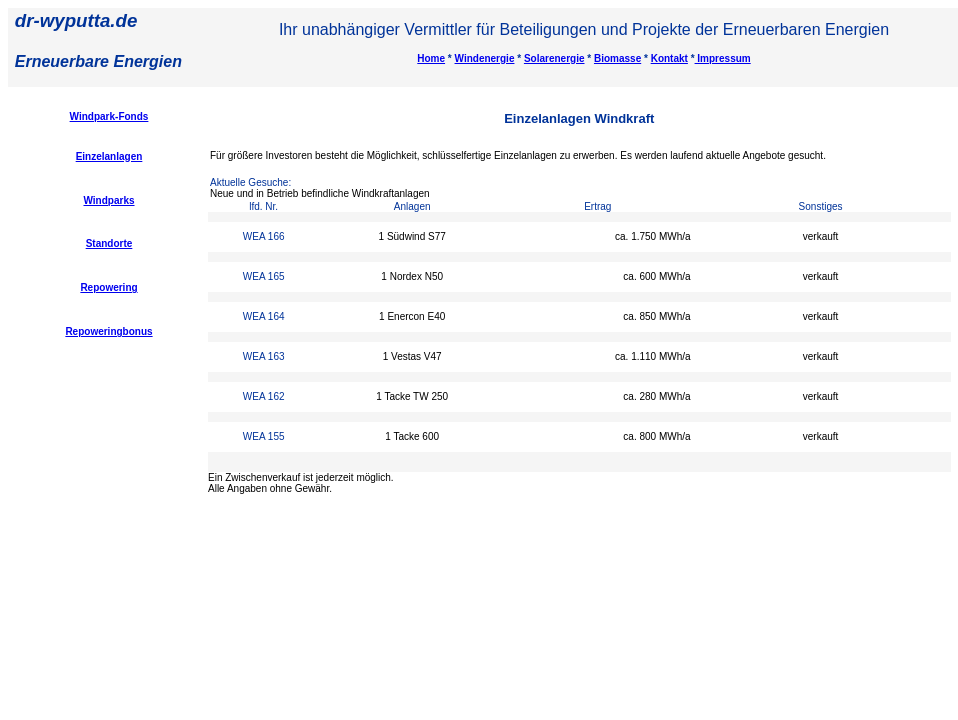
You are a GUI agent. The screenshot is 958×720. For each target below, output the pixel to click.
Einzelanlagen (109, 156)
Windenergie (485, 58)
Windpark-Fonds (109, 116)
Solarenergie (554, 58)
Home (431, 58)
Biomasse (617, 58)
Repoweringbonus (108, 331)
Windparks (108, 200)
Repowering (108, 287)
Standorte (109, 243)
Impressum (723, 58)
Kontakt (669, 58)
